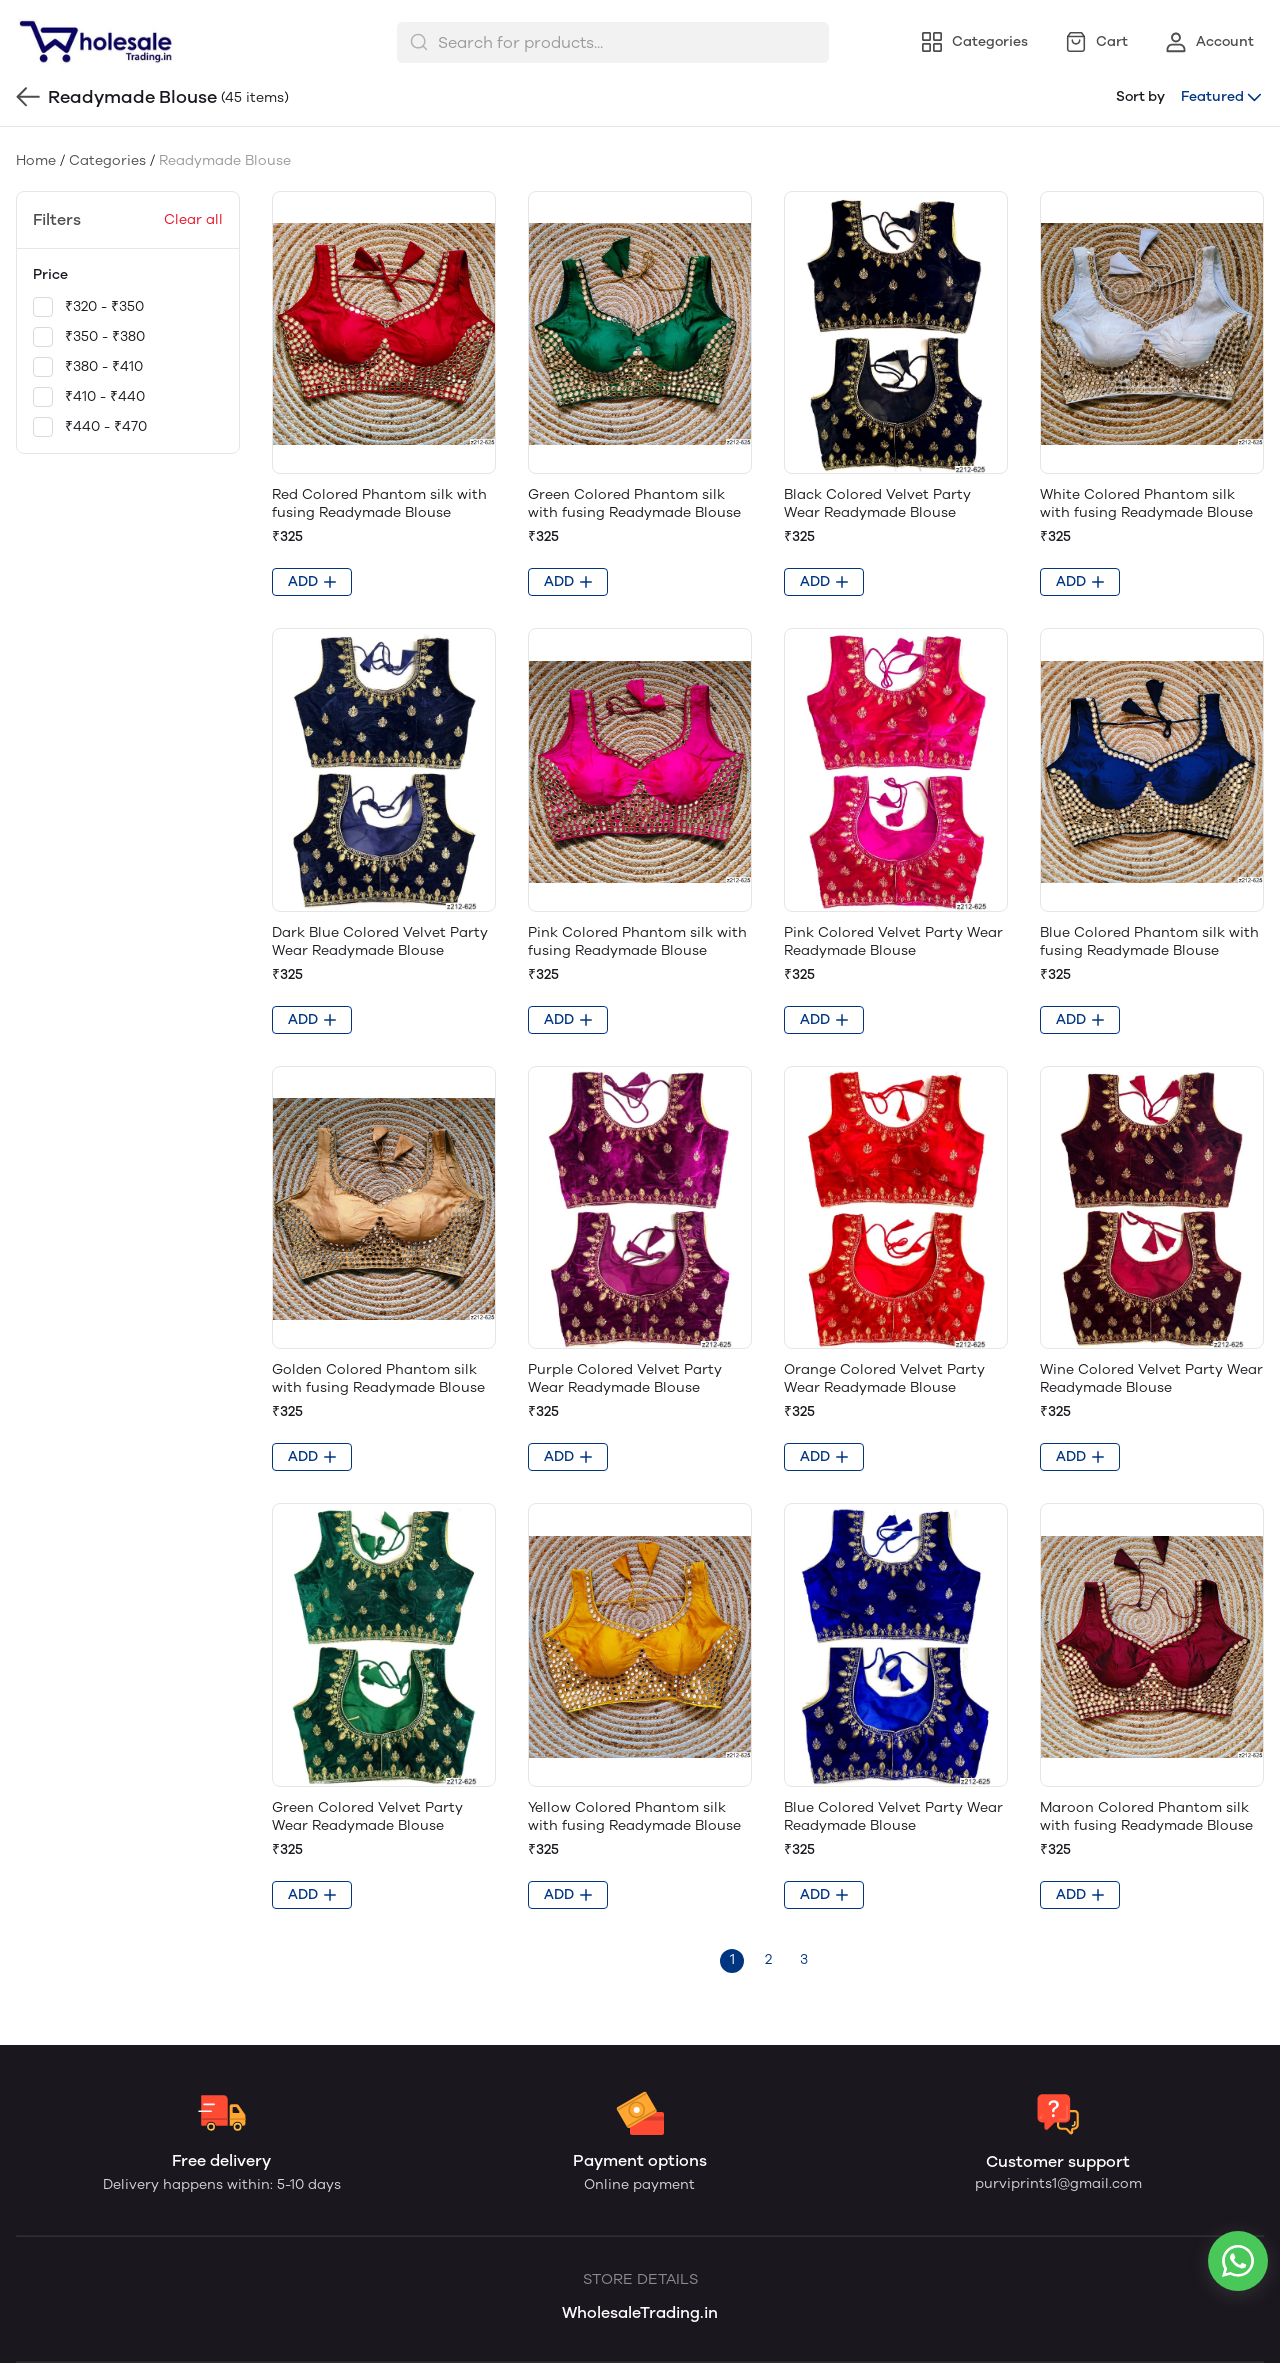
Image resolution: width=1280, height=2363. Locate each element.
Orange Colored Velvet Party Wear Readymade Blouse (884, 1378)
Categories (107, 160)
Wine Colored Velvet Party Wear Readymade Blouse (1151, 1378)
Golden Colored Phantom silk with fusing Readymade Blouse (378, 1378)
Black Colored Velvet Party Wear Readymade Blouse (877, 503)
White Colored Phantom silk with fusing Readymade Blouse (1146, 503)
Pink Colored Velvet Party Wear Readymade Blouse (893, 941)
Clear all (193, 219)
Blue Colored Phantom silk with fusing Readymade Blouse (1149, 941)
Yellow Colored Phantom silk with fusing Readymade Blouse (634, 1816)
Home (36, 160)
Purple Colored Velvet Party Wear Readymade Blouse (625, 1378)
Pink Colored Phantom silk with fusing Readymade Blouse (637, 941)
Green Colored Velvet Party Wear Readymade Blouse (367, 1816)
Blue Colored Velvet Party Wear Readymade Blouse (893, 1816)
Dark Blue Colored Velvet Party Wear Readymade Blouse (380, 941)
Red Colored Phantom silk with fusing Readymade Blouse (379, 503)
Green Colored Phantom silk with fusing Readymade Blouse (634, 503)
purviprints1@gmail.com (1058, 2183)
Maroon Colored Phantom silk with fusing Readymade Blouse (1146, 1816)
